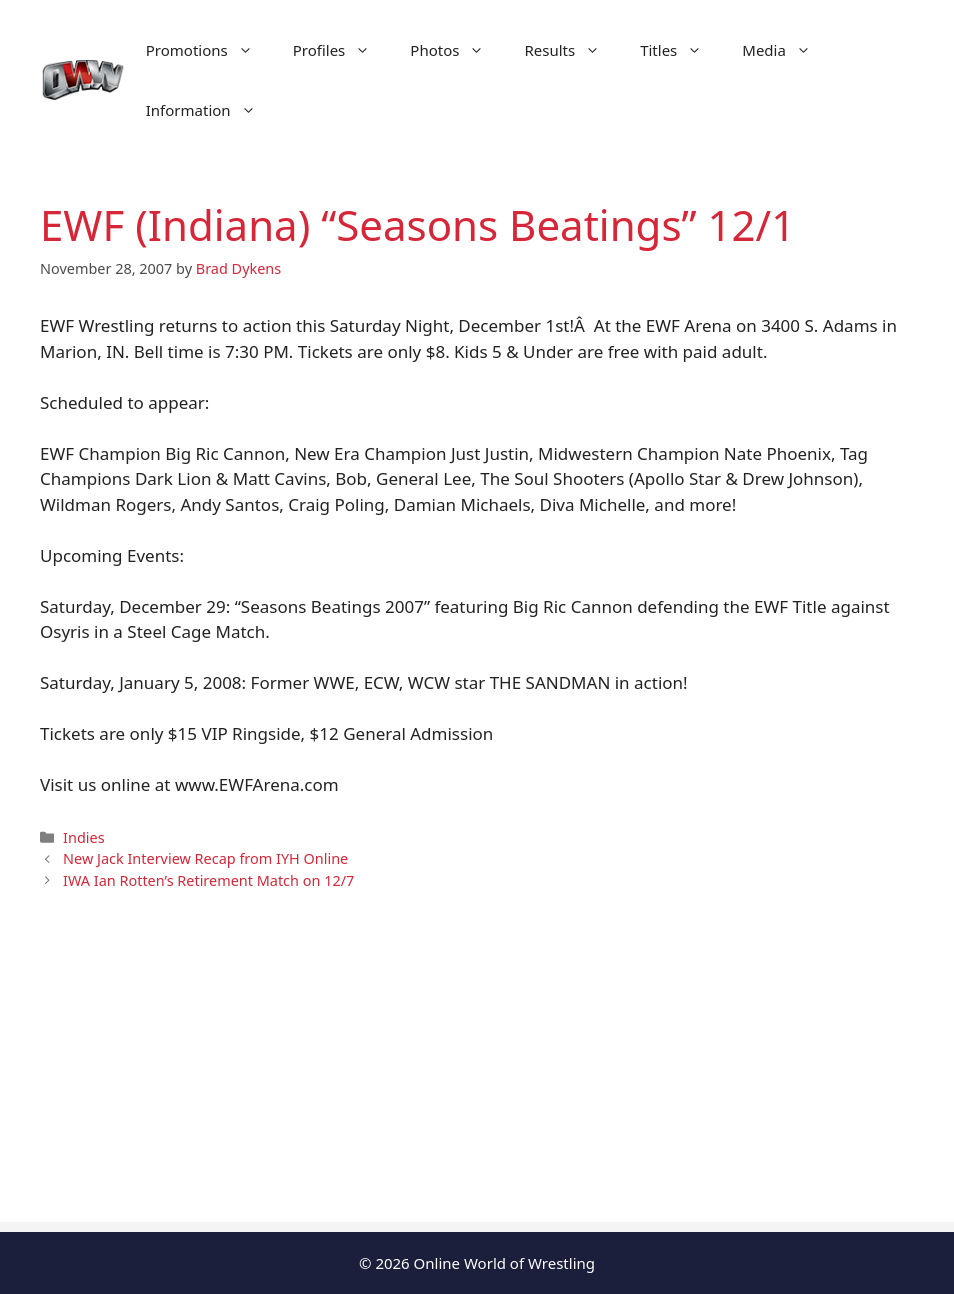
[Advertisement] (477, 1082)
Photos (457, 50)
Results (572, 50)
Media (786, 50)
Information (211, 110)
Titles (681, 50)
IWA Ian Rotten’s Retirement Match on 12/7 (208, 880)
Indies (83, 837)
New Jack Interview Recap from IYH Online (205, 858)
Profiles (342, 50)
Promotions (209, 50)
